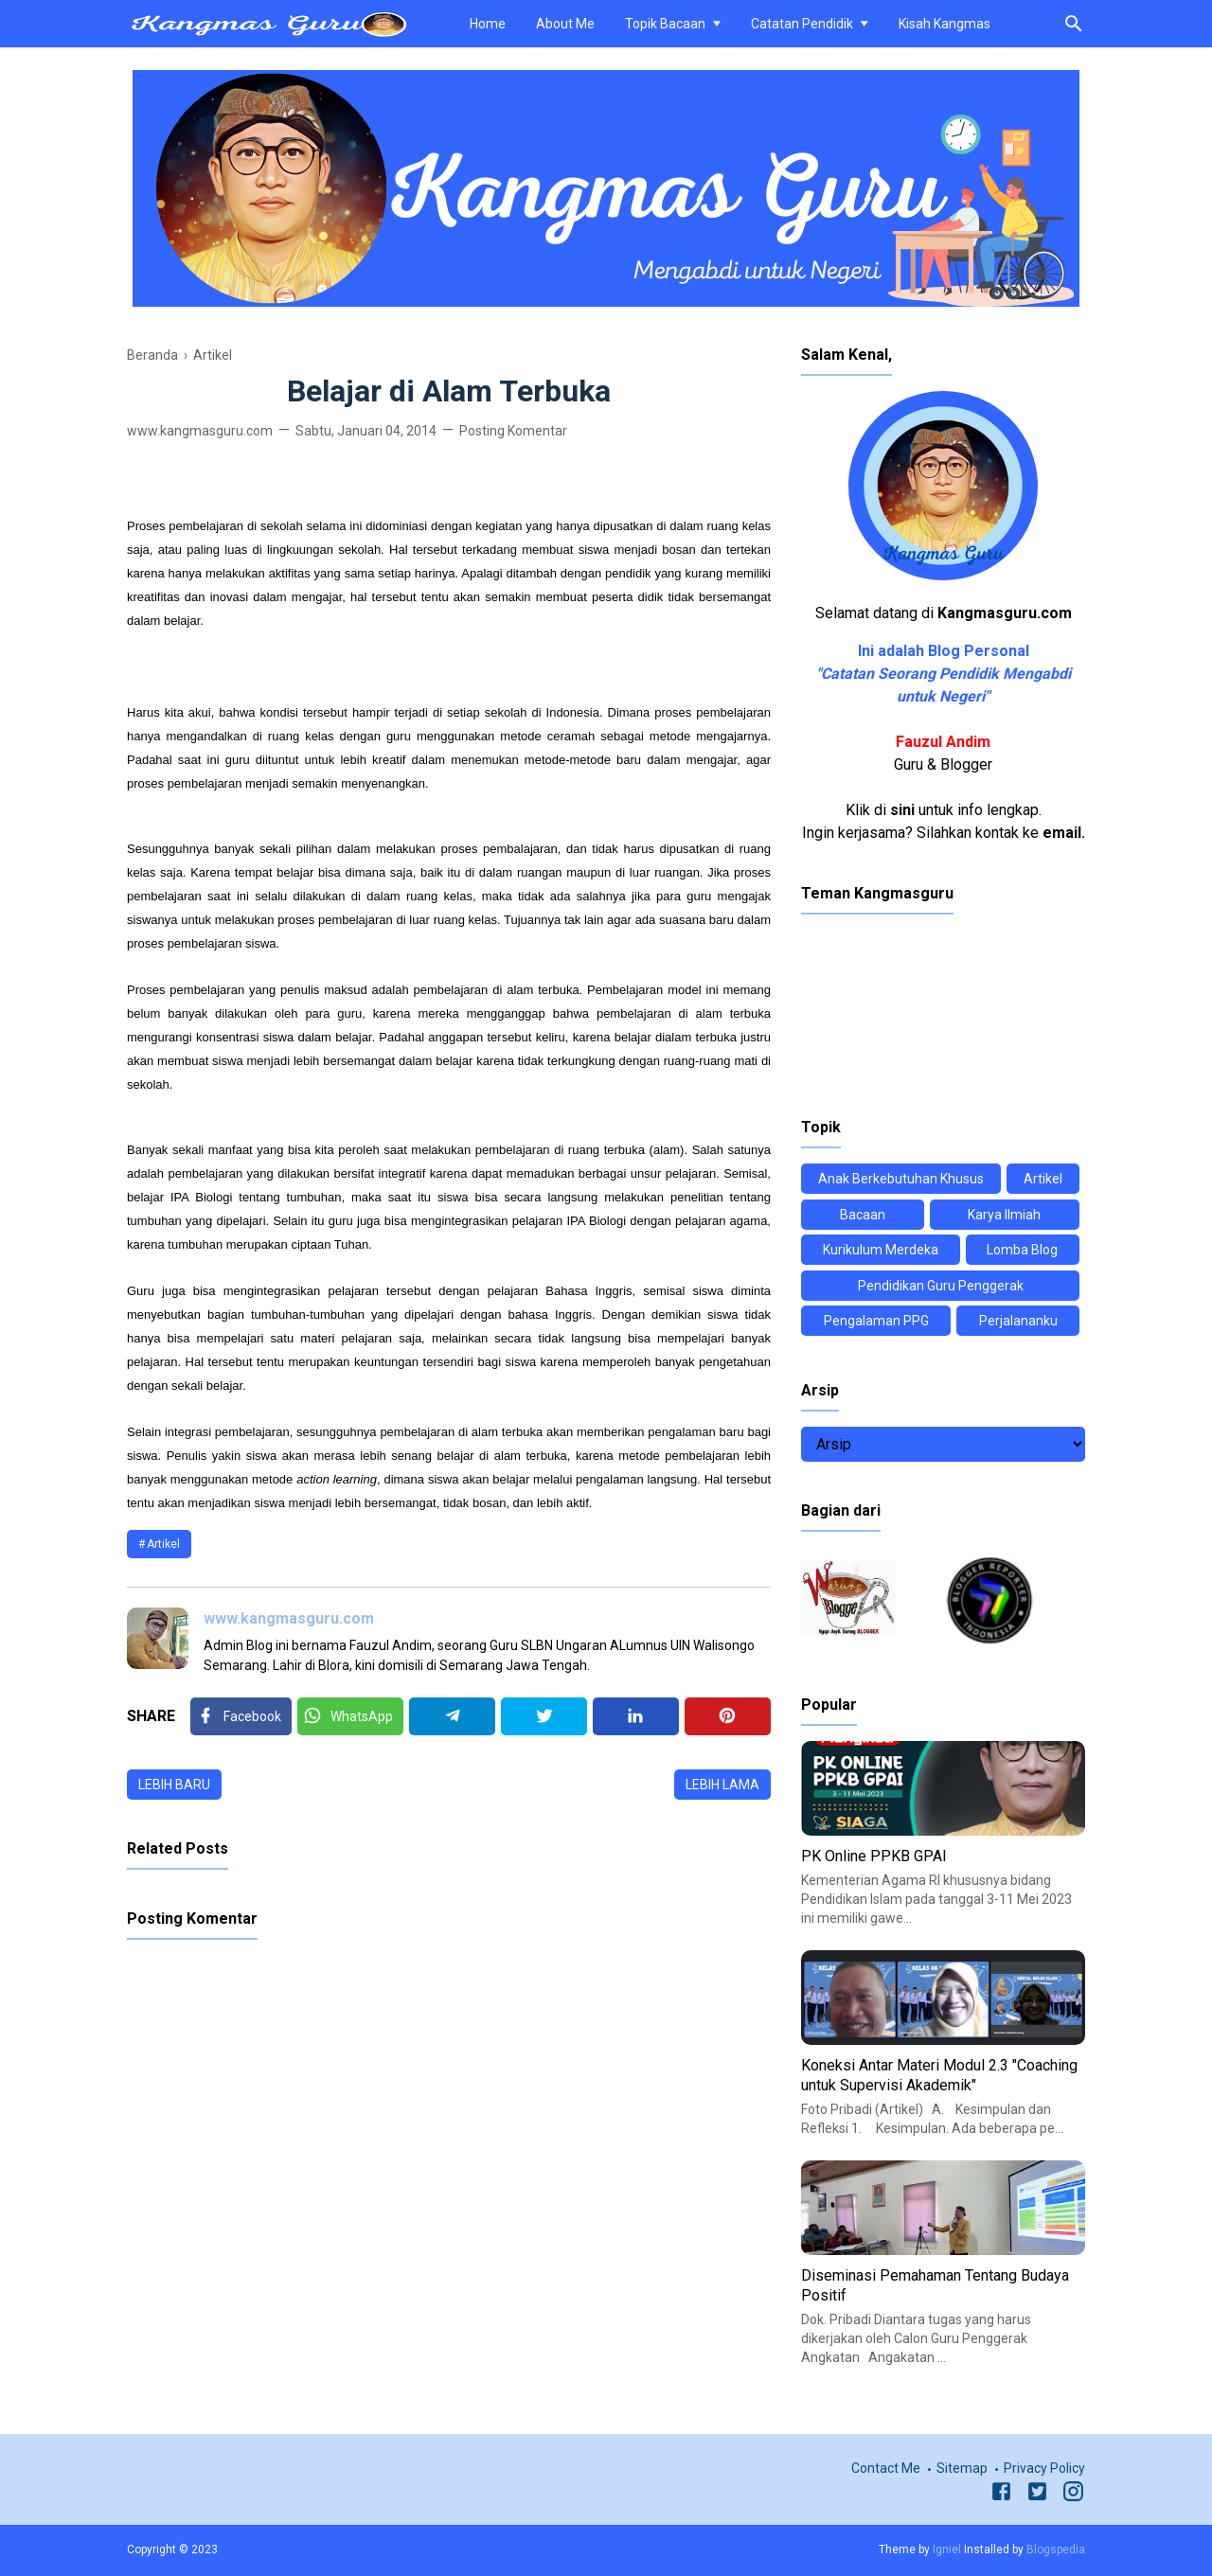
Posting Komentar (513, 430)
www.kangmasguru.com (289, 1618)
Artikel (163, 1544)
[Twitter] (350, 1716)
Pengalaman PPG (876, 1320)
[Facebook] (241, 1716)
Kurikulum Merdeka (880, 1249)
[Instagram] (1073, 2494)
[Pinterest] (728, 1716)
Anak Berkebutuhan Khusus (901, 1178)
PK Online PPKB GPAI (874, 1856)
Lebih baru (174, 1784)
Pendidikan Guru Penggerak (941, 1285)
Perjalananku (1018, 1320)
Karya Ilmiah (1004, 1214)
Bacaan (862, 1214)
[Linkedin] (636, 1716)
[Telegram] (452, 1716)
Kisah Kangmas (944, 23)
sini (902, 810)
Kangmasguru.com (1004, 613)
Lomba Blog (1022, 1249)
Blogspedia (1055, 2549)
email (1062, 833)
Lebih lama (722, 1784)
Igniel (947, 2549)
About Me (565, 23)
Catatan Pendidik (802, 23)
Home (488, 23)
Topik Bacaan (665, 23)
